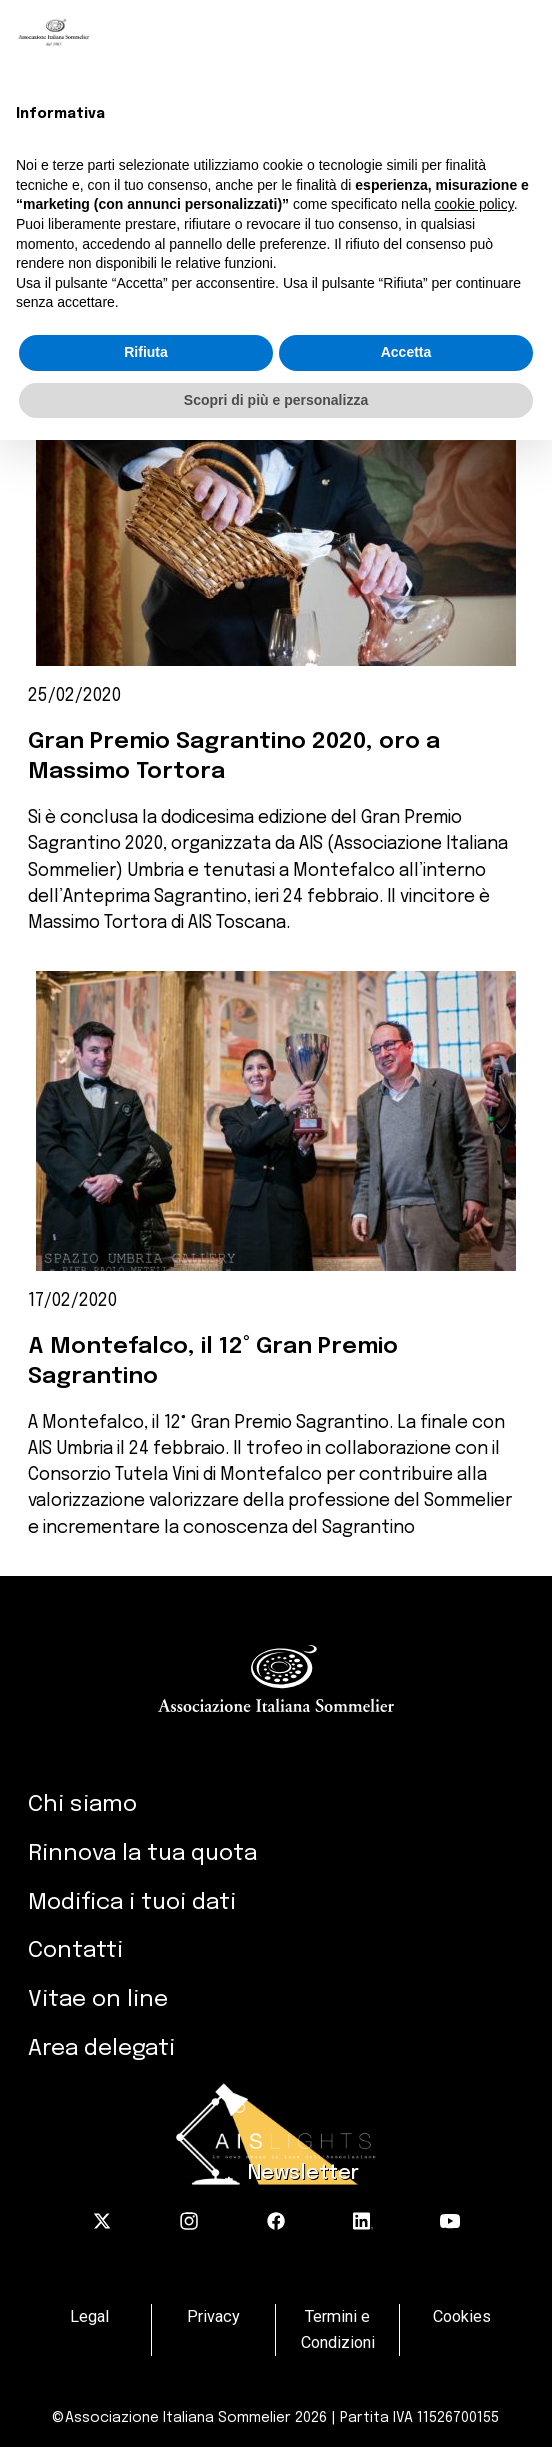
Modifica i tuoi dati (132, 1902)
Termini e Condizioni (338, 2329)
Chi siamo (82, 1804)
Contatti (75, 1950)
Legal (89, 2316)
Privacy (213, 2316)
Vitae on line (98, 1999)
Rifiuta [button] (146, 352)
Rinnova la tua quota (142, 1853)
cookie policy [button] (474, 204)
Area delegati (101, 2048)
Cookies (462, 2316)
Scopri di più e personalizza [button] (276, 400)
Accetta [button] (406, 352)
